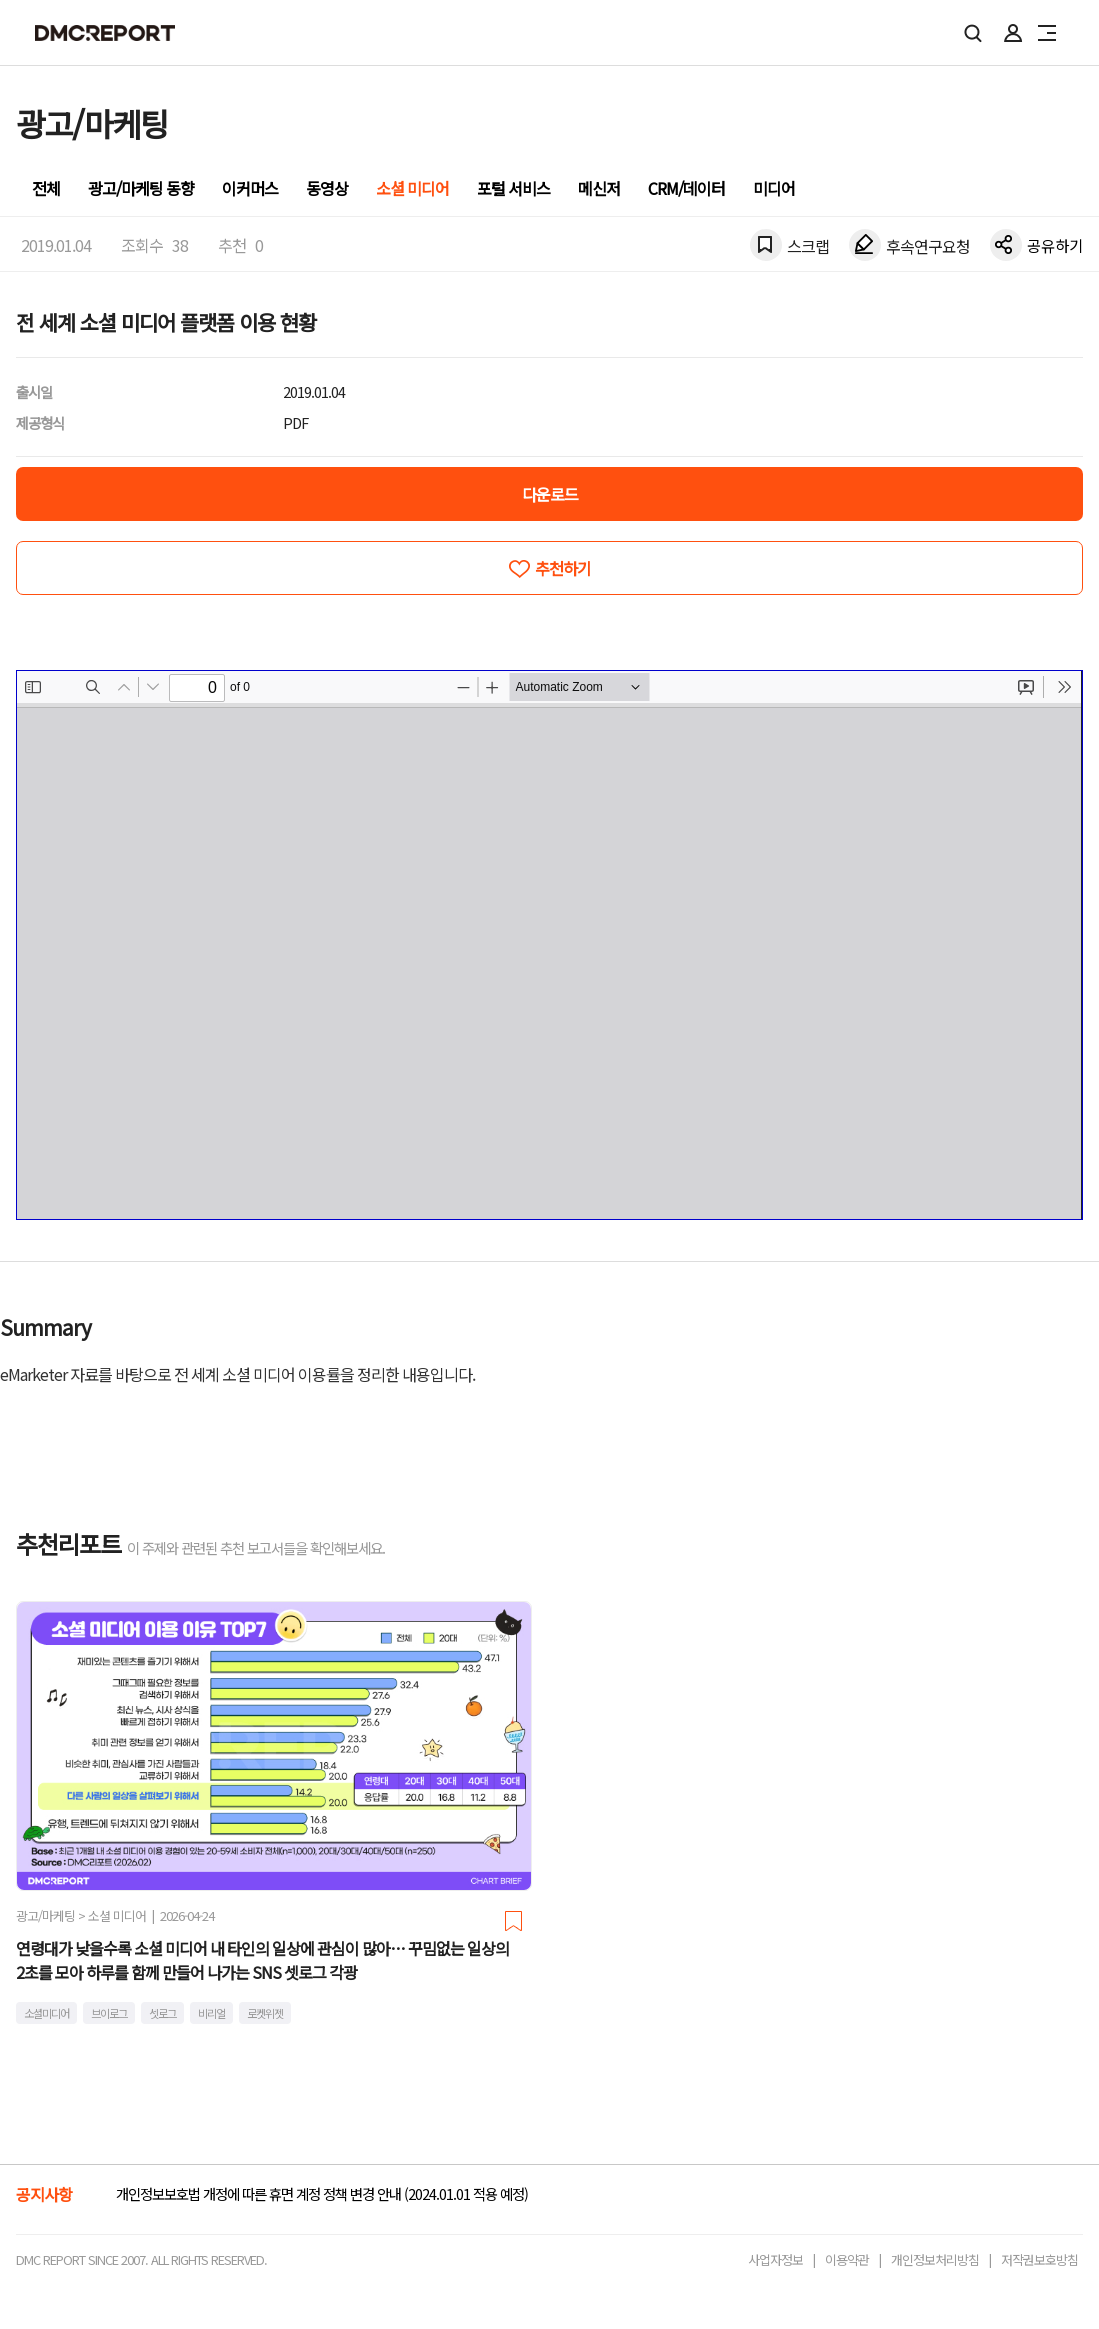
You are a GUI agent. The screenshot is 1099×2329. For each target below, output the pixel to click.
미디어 (774, 188)
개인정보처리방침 (935, 2259)
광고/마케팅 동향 (141, 188)
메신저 (599, 188)
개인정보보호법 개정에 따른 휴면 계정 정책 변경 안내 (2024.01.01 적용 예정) (322, 2193)
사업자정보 (775, 2259)
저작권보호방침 (1039, 2259)
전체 (46, 188)
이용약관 (847, 2259)
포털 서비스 (513, 188)
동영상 (327, 188)
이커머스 (250, 188)
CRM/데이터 (686, 188)
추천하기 (563, 568)
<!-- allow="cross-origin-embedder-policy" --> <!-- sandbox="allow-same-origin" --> (549, 945)
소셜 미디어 (412, 188)
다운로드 (550, 494)
